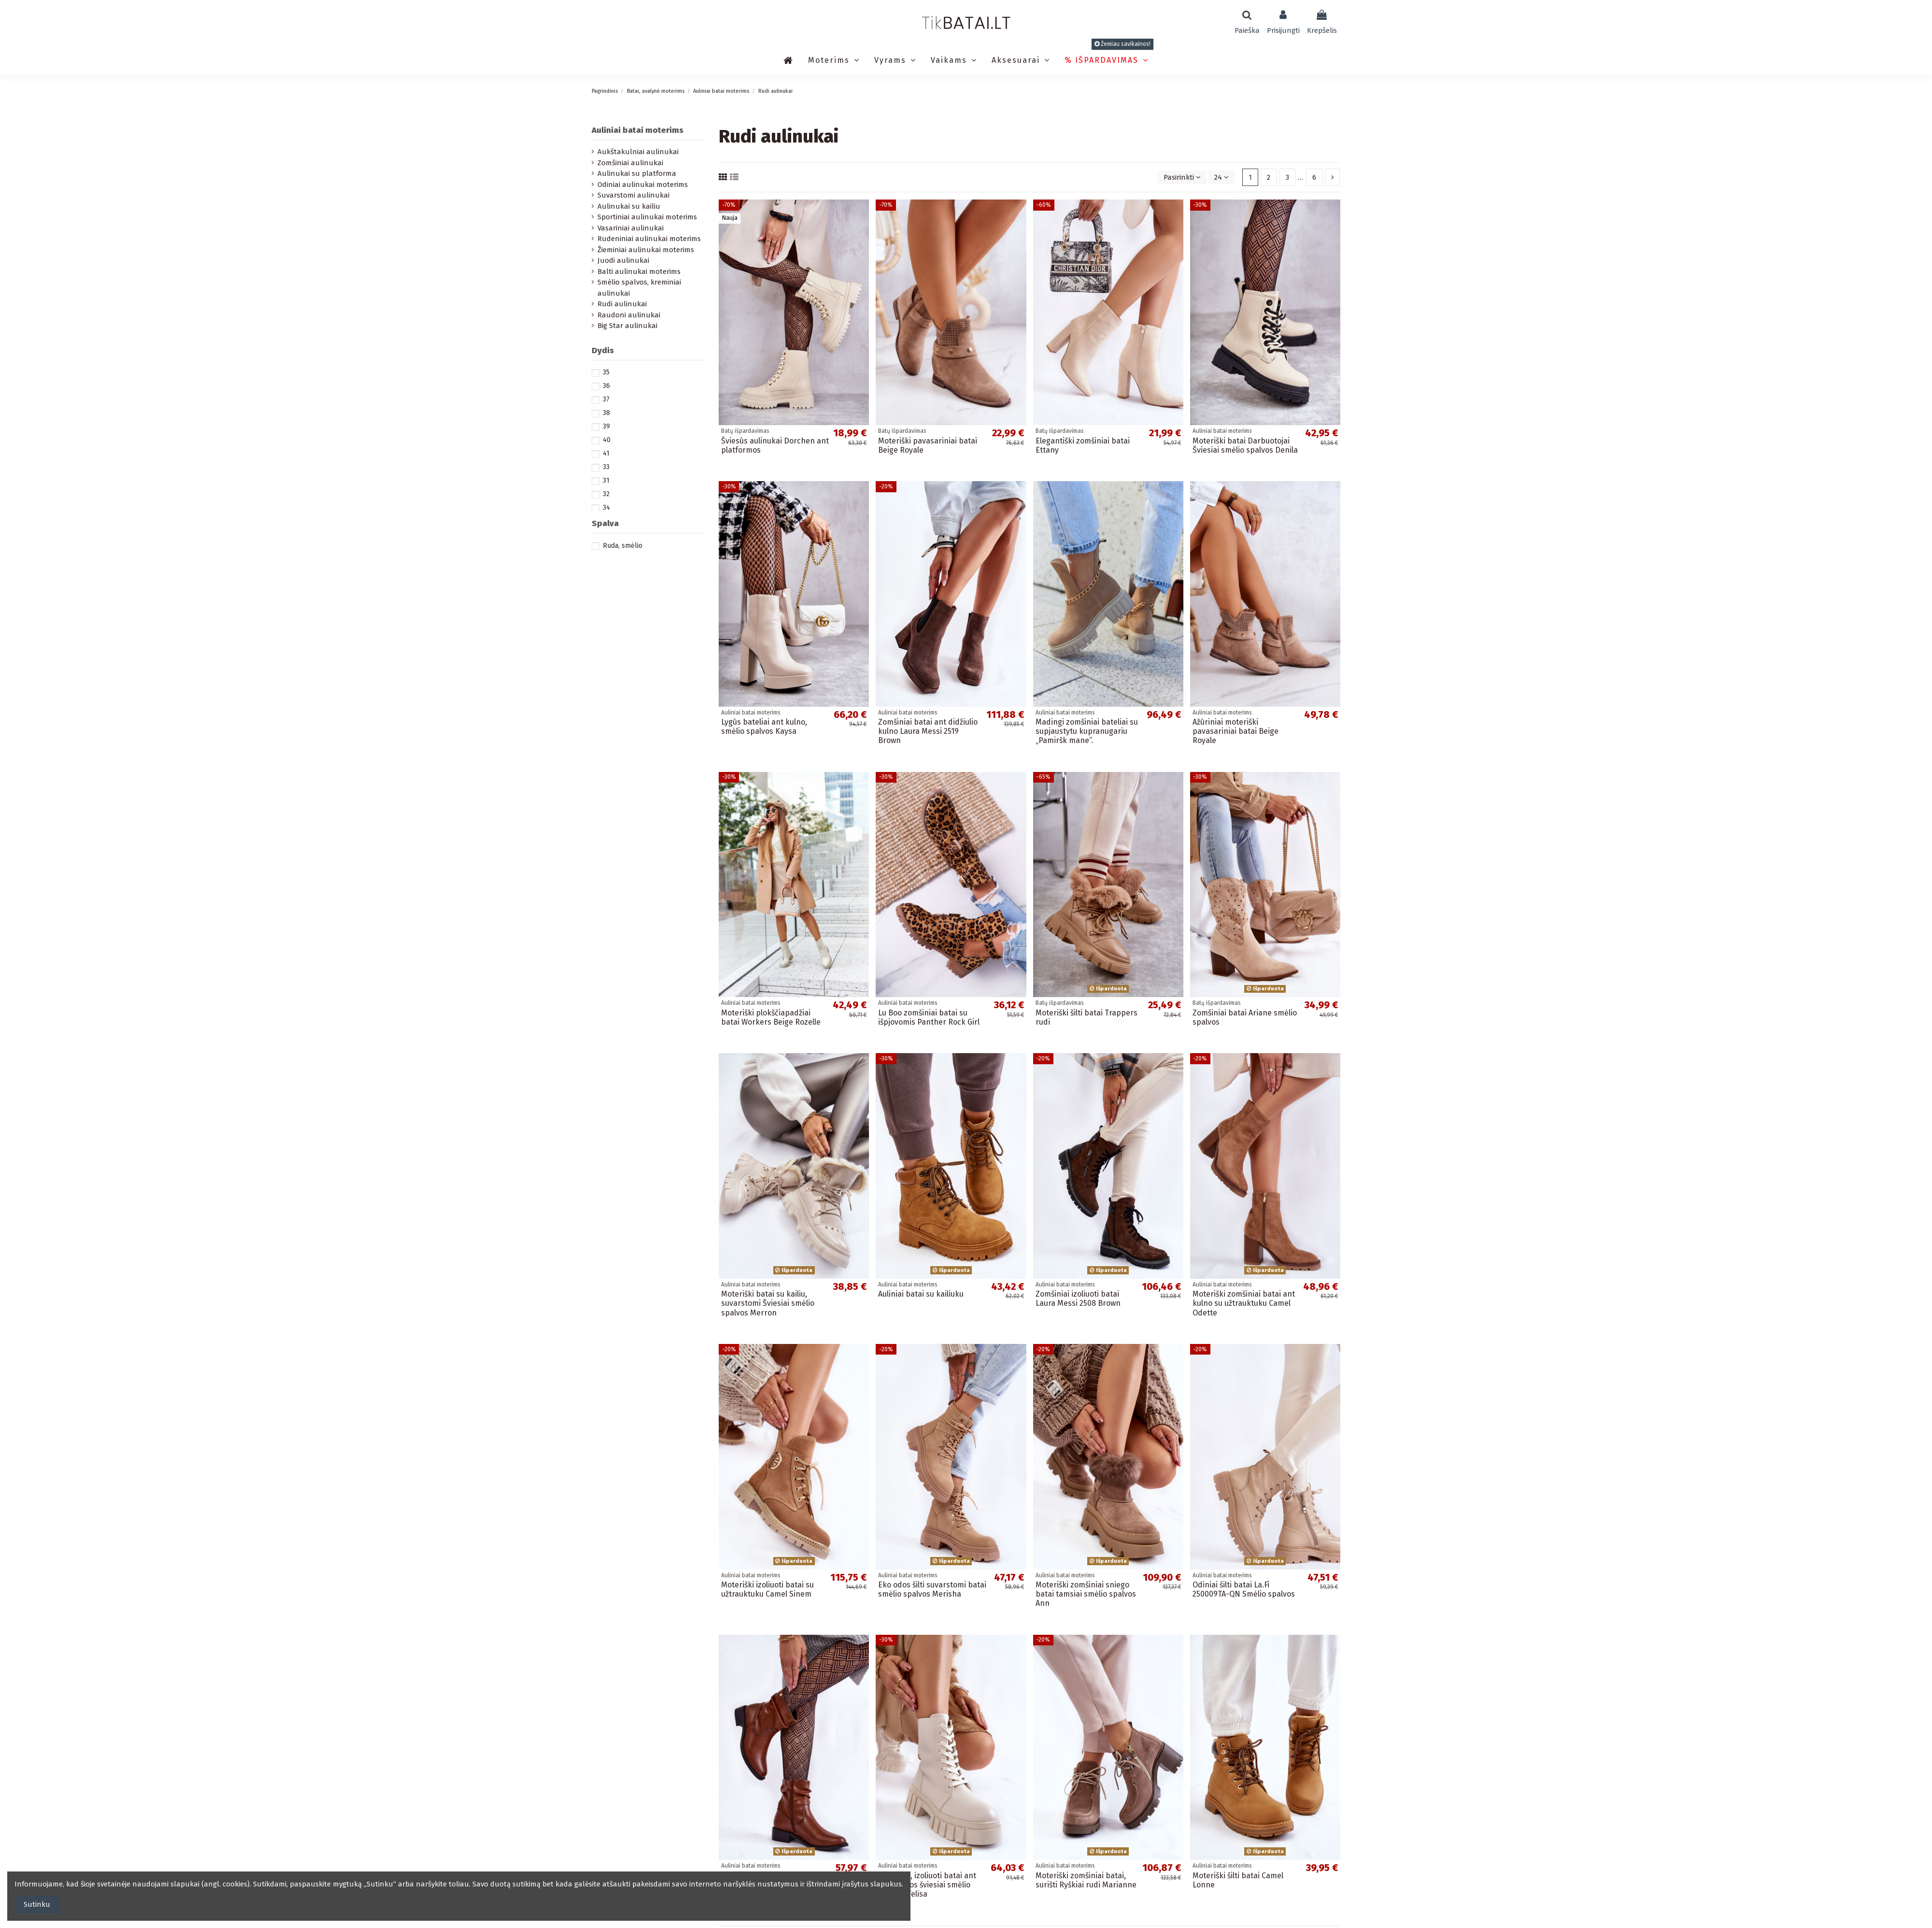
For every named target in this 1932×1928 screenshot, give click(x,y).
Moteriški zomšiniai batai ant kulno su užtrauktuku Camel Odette (1244, 1303)
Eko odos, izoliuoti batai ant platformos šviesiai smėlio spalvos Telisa (927, 1885)
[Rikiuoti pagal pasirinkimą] (1182, 178)
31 (606, 480)
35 (606, 372)
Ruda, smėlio (622, 546)
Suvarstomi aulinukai (633, 195)
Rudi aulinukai (622, 304)
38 (606, 413)
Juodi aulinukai (623, 260)
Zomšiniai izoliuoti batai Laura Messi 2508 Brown (1078, 1298)
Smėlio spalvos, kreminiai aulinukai (639, 288)
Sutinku (37, 1904)
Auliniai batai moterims (637, 130)
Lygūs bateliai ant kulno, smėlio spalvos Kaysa (764, 726)
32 (606, 494)
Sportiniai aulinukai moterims (647, 217)
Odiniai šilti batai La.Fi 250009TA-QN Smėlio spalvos (1244, 1589)
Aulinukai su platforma (636, 173)
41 (606, 453)
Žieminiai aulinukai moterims (645, 249)
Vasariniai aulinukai (630, 228)
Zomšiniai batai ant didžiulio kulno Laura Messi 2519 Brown (928, 731)
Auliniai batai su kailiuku (921, 1294)
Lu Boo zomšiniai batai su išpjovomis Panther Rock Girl (929, 1017)
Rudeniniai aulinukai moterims (649, 238)
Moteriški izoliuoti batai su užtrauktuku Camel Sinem (767, 1589)
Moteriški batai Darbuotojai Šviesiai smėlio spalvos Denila (1245, 445)
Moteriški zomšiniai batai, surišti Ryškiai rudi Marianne (1086, 1880)
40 (607, 440)
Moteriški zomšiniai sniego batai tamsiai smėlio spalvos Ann (1086, 1594)
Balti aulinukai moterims (639, 271)
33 (606, 467)
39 (606, 426)
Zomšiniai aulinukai (630, 162)
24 (1221, 177)
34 (606, 507)
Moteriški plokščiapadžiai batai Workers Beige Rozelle (771, 1017)
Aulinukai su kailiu (628, 206)
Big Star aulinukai (627, 325)
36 (606, 386)
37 (606, 399)
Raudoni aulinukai (628, 315)
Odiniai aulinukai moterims (642, 184)
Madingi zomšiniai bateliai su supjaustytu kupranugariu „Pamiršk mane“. (1087, 731)
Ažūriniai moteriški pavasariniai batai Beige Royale (1236, 731)
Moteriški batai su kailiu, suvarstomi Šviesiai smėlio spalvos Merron (767, 1303)
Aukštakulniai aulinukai (638, 151)
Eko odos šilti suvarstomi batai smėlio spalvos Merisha (932, 1589)
